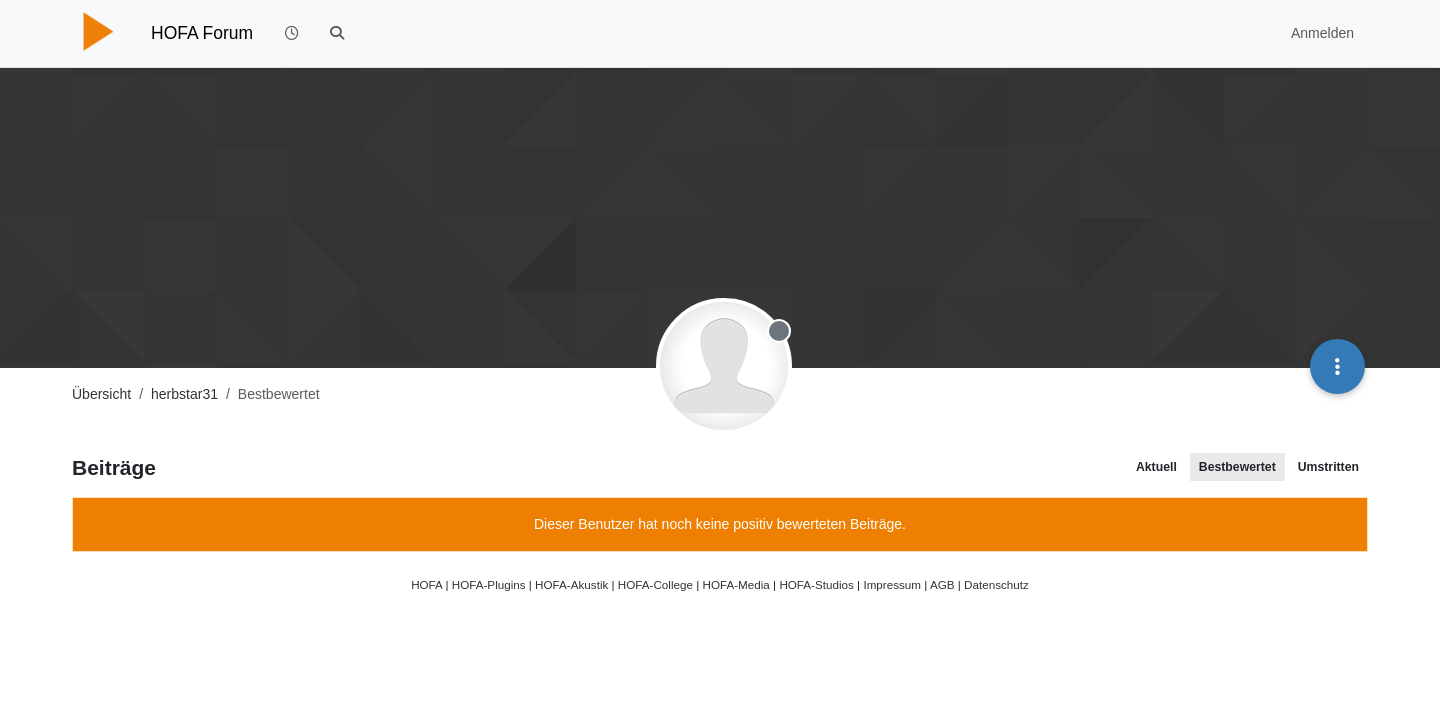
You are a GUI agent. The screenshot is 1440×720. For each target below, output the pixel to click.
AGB (942, 584)
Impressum (892, 584)
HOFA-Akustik (571, 584)
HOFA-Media (735, 584)
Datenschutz (996, 584)
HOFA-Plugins (489, 584)
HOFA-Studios (816, 584)
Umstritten (1328, 467)
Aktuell (1156, 467)
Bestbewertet (1237, 467)
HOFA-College (655, 584)
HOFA (426, 584)
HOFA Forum (202, 33)
